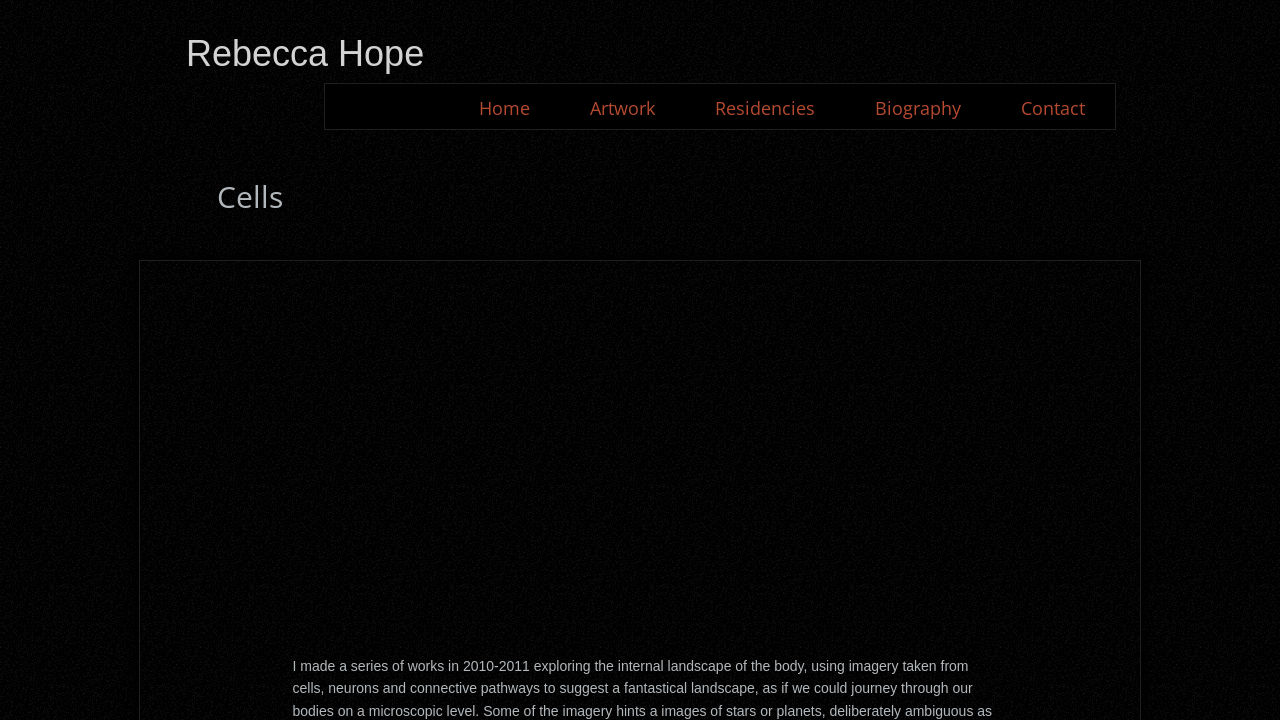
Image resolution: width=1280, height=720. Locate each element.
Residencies (765, 108)
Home (504, 108)
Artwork (622, 108)
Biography (918, 108)
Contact (1053, 108)
